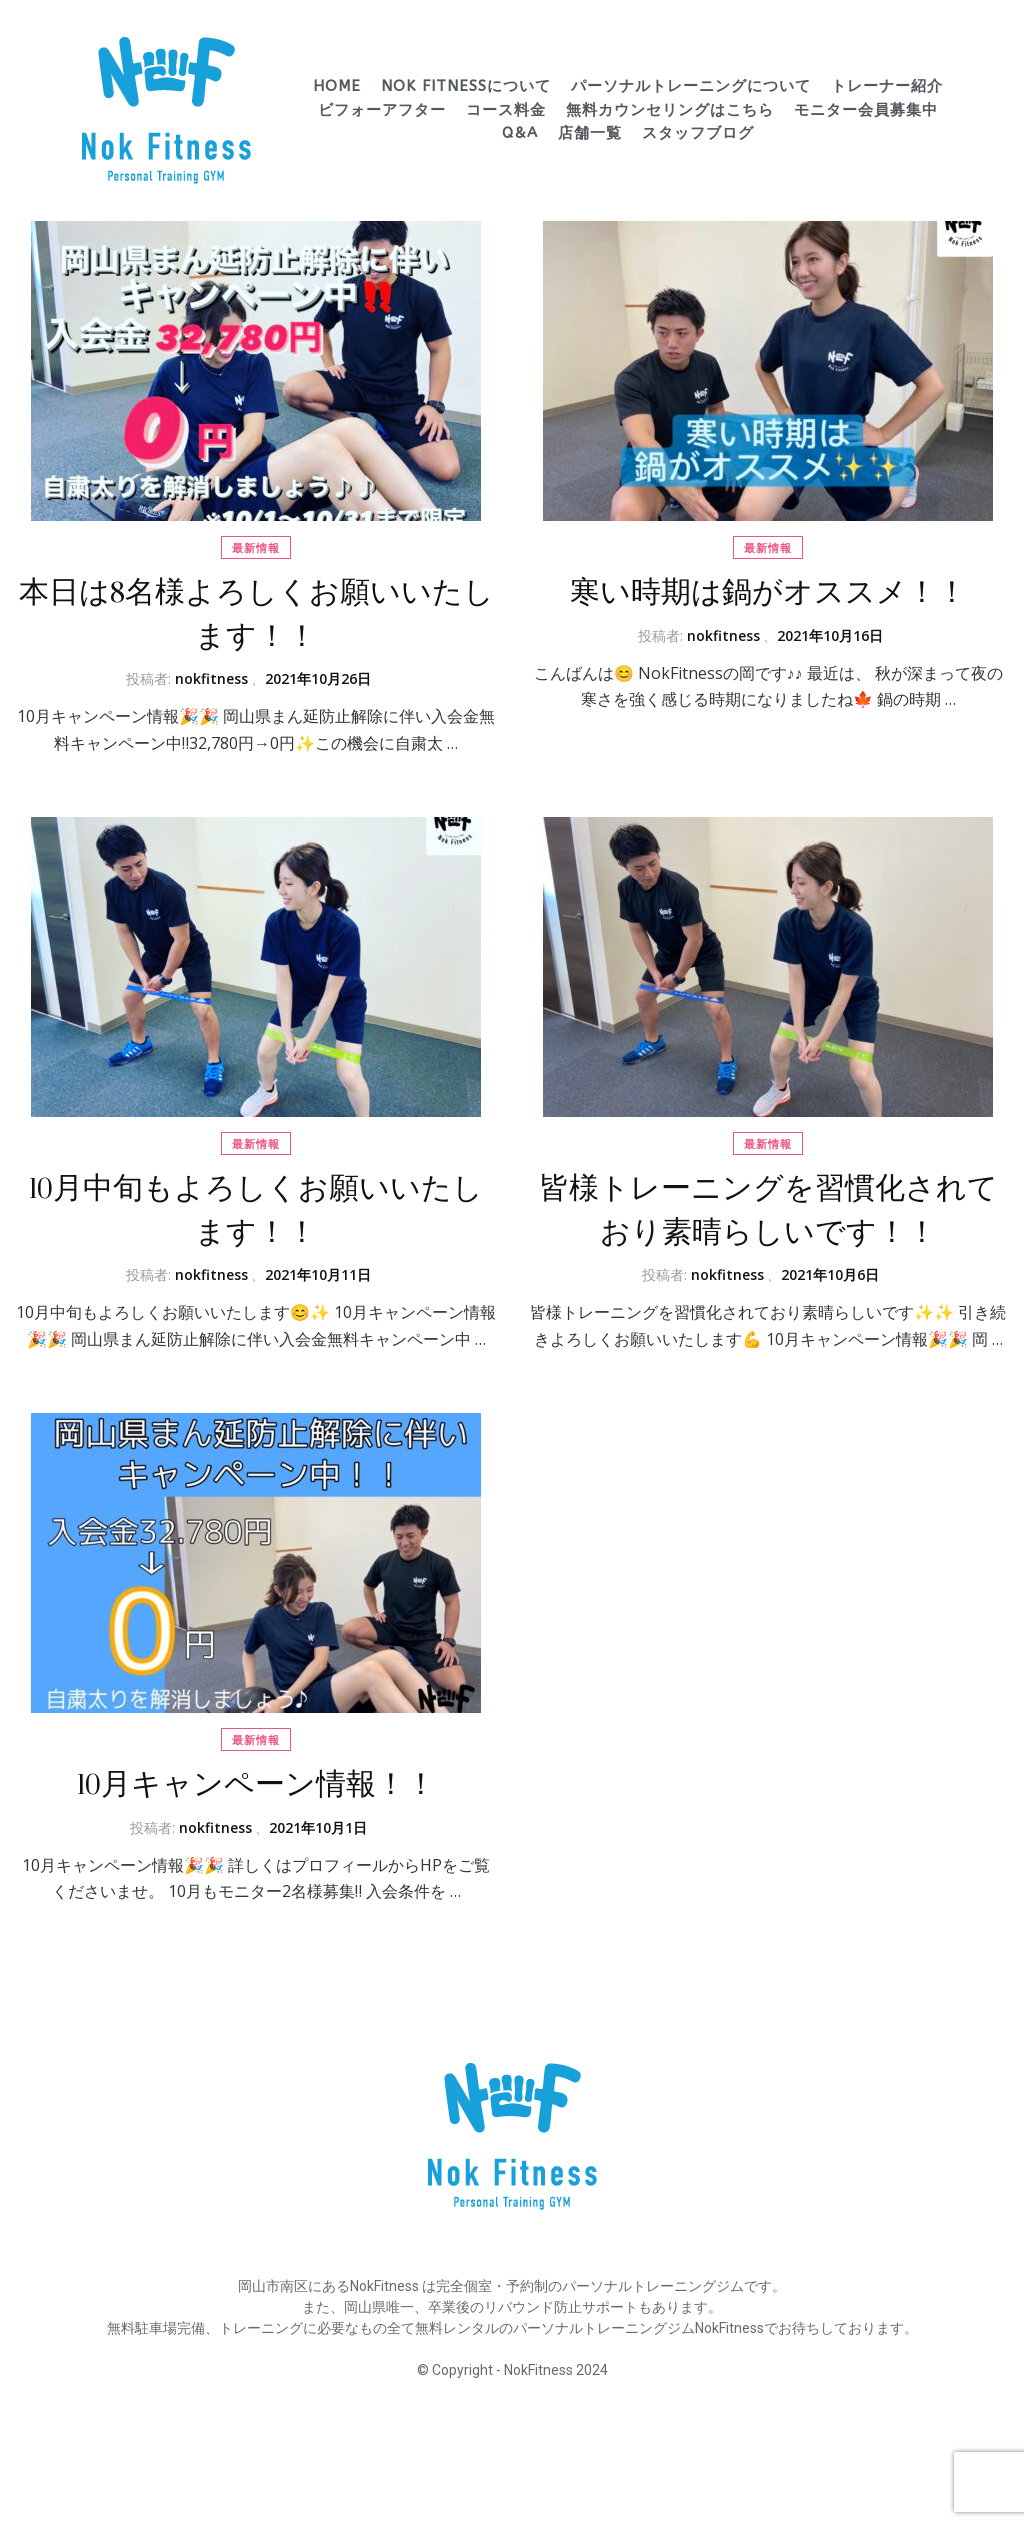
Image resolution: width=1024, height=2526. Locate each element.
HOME (337, 86)
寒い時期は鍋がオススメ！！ (768, 592)
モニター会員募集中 (866, 110)
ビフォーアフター (382, 110)
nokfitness (211, 678)
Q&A (520, 133)
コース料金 (506, 110)
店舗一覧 (590, 133)
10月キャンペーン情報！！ (256, 1784)
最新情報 (256, 547)
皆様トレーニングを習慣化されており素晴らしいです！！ (768, 1210)
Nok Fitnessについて (466, 86)
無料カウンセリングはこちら (670, 110)
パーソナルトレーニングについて (691, 86)
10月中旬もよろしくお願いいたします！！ (256, 1210)
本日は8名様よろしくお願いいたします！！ (256, 614)
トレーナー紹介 (887, 86)
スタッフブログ (698, 133)
